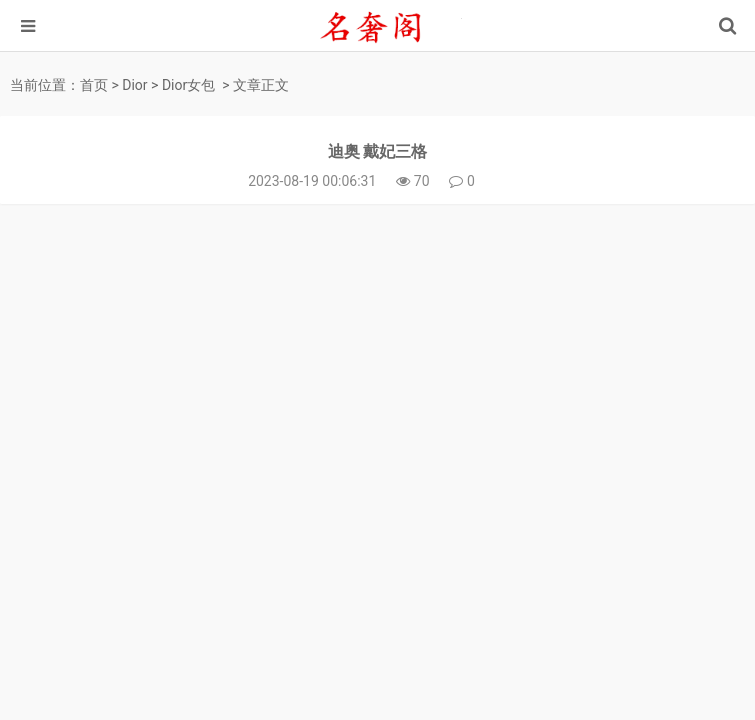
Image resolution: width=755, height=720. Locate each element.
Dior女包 (188, 85)
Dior (134, 85)
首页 (94, 85)
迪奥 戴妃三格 (378, 151)
